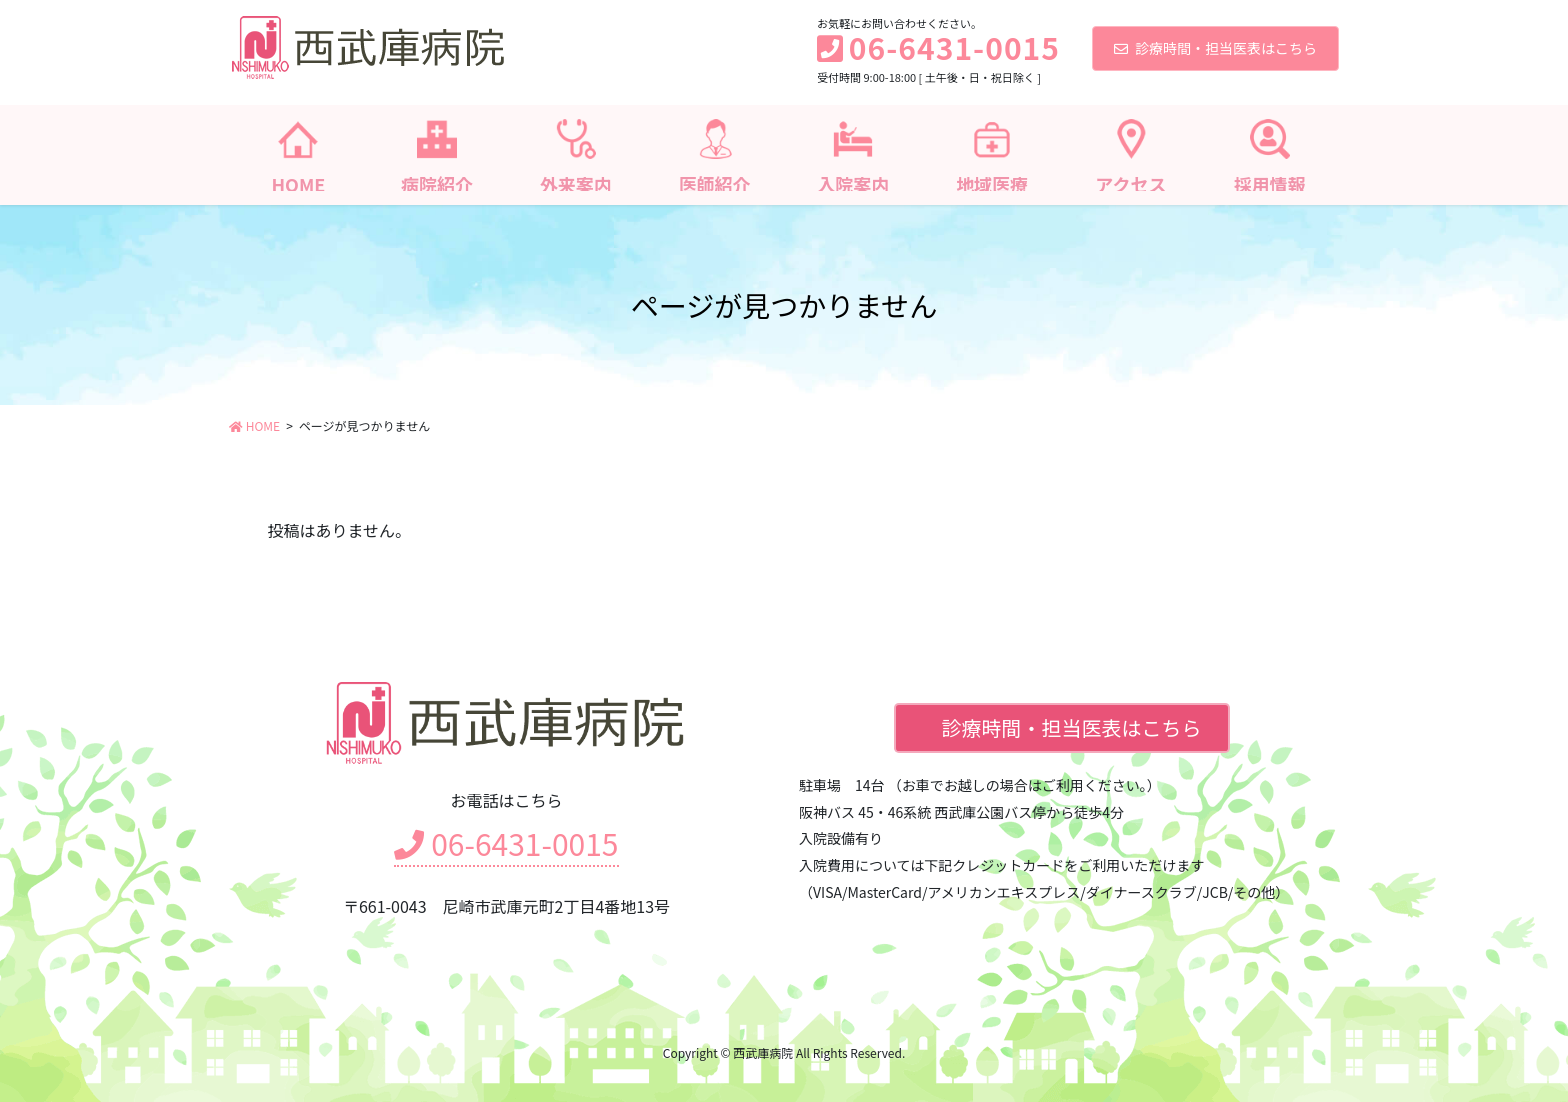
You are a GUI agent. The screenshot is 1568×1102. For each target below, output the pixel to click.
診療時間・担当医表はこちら (1215, 48)
